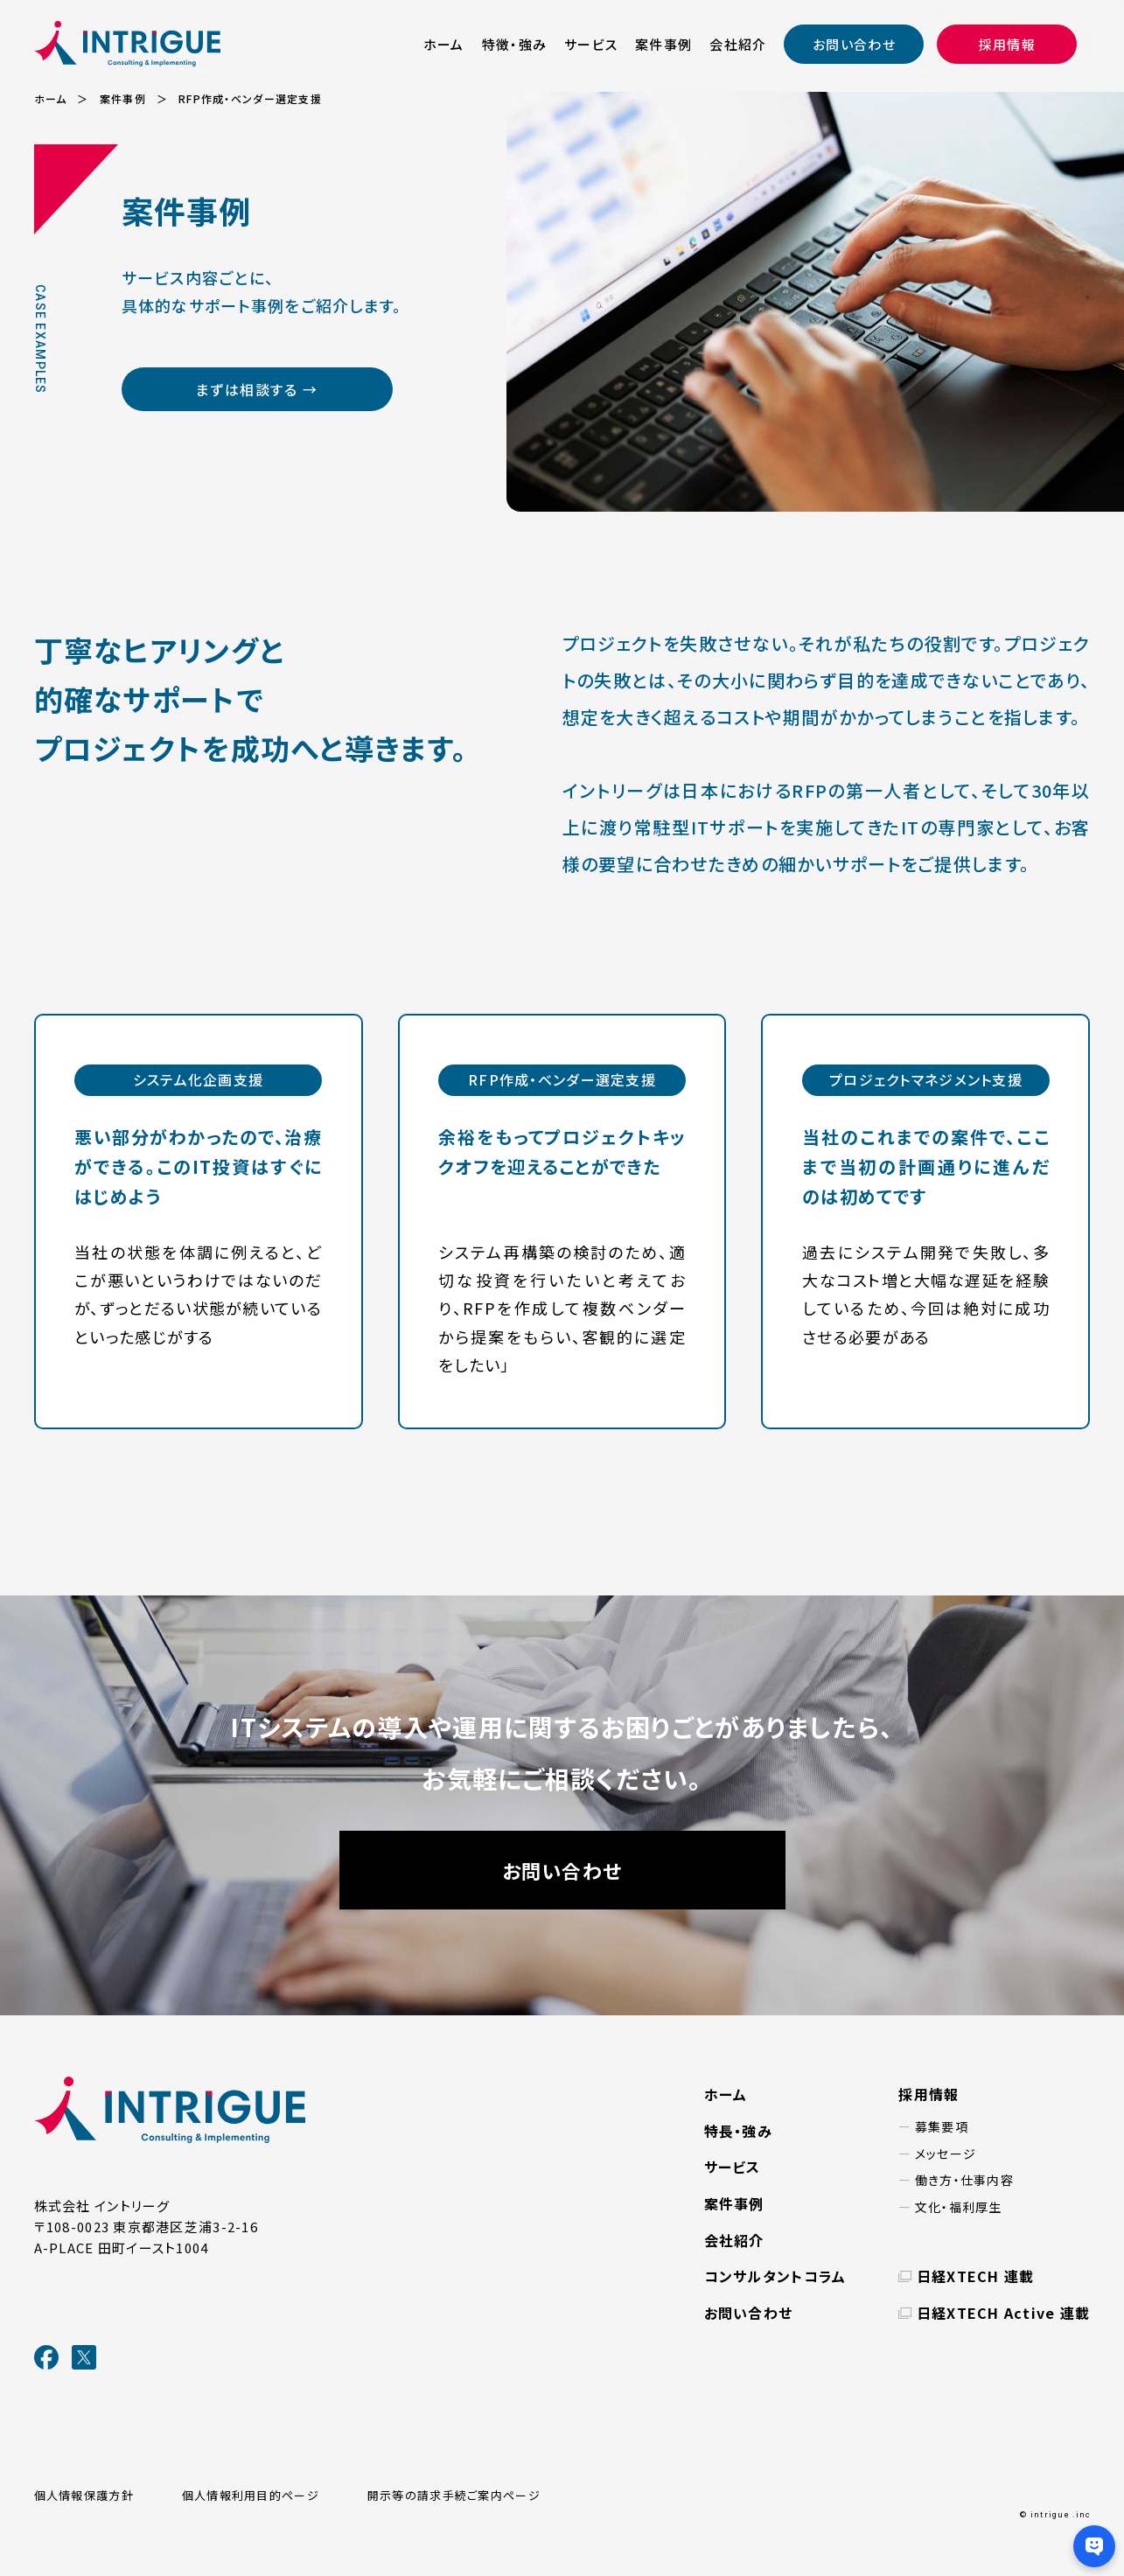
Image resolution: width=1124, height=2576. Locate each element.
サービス (591, 44)
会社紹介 (737, 44)
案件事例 (663, 44)
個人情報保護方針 (84, 2495)
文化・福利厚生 (958, 2207)
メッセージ (945, 2153)
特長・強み (738, 2130)
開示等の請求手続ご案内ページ (454, 2495)
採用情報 (1007, 44)
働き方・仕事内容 (964, 2180)
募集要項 (941, 2126)
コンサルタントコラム (775, 2275)
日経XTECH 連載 (976, 2275)
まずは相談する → (256, 389)
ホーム (443, 44)
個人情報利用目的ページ (250, 2495)
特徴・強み (514, 44)
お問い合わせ (854, 44)
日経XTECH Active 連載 (1004, 2312)
